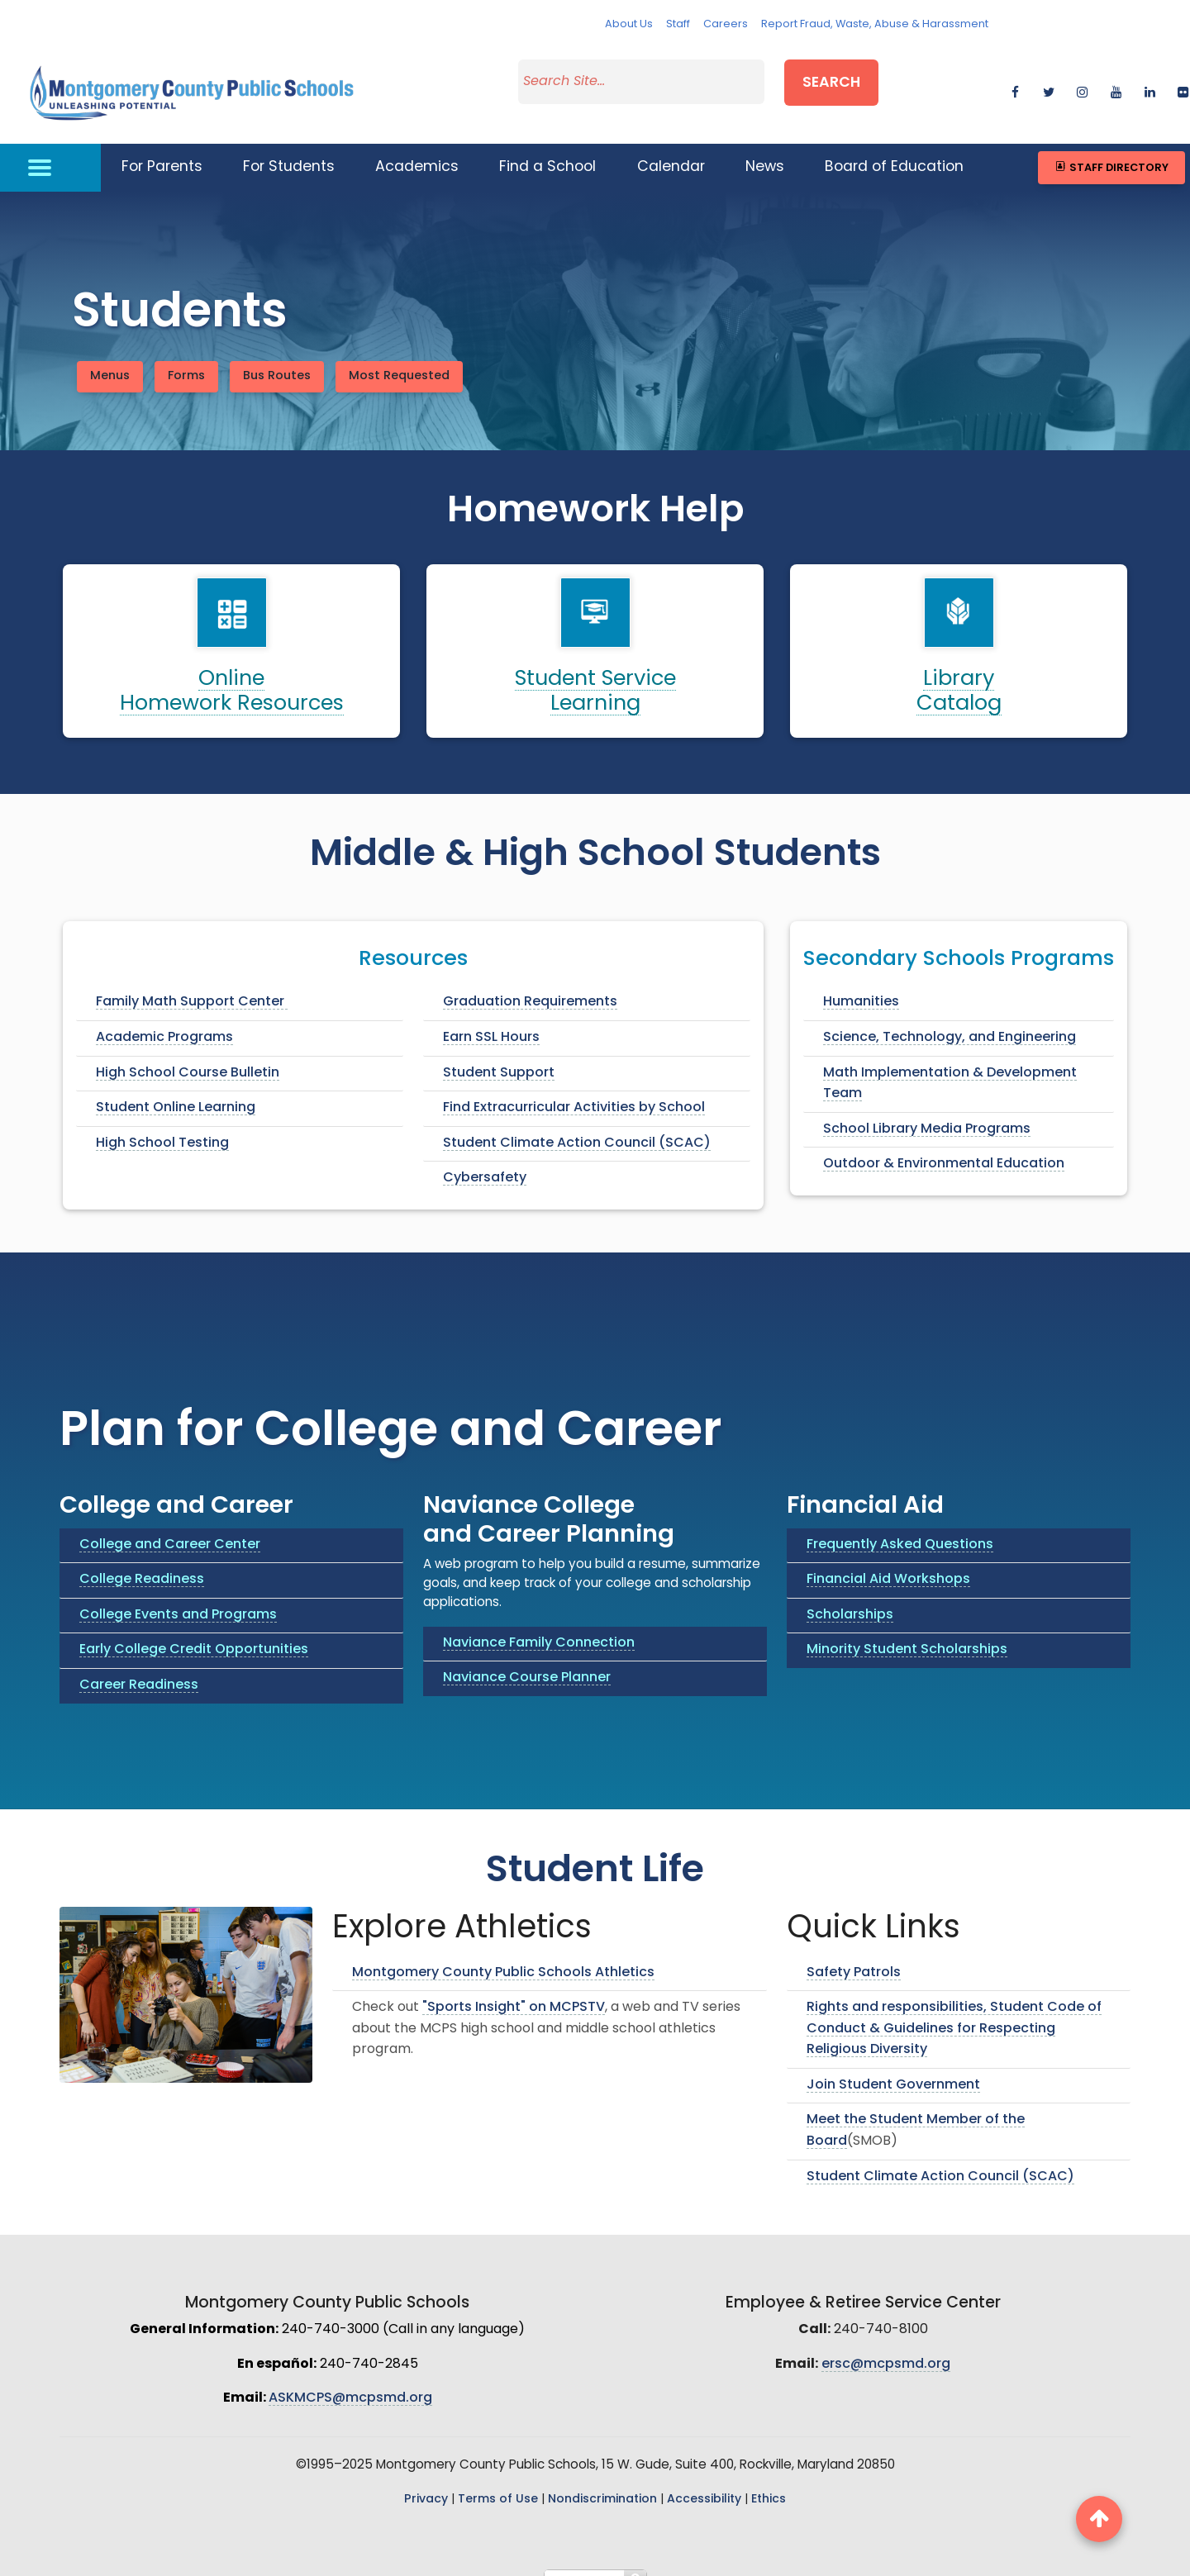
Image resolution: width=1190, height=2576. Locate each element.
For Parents (161, 147)
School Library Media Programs (927, 1108)
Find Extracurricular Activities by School (574, 1087)
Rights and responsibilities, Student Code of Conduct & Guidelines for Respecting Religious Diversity (954, 2008)
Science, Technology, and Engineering (949, 1017)
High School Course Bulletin (187, 1052)
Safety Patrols (854, 1952)
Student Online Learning (175, 1087)
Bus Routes (277, 355)
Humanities (861, 982)
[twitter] (1048, 79)
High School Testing (162, 1122)
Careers (725, 24)
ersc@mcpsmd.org (885, 2343)
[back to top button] (1099, 2519)
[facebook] (1015, 79)
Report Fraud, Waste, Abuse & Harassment (874, 24)
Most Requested (399, 355)
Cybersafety (484, 1158)
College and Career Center (169, 1524)
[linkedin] (1150, 79)
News (764, 147)
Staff (678, 24)
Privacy (426, 2479)
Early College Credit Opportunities (193, 1630)
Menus (110, 355)
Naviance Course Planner (527, 1657)
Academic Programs (164, 1017)
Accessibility (704, 2479)
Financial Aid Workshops (888, 1559)
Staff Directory (1111, 146)
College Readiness (141, 1559)
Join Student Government (893, 2064)
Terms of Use (498, 2479)
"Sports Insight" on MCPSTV (513, 1987)
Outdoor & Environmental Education (943, 1144)
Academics (417, 147)
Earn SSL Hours (491, 1017)
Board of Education (894, 147)
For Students (289, 147)
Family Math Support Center (192, 982)
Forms (186, 355)
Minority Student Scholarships (907, 1630)
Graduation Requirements (530, 982)
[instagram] (1082, 79)
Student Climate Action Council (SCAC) (577, 1122)
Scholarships (850, 1594)
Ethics (768, 2479)
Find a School (547, 147)
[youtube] (1116, 79)
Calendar (671, 147)
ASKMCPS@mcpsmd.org (350, 2378)
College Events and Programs (178, 1594)
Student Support (499, 1052)
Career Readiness (138, 1664)
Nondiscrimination (602, 2479)
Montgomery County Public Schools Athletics (503, 1952)
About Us (629, 24)
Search (831, 77)
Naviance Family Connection (539, 1622)
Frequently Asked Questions (900, 1524)
